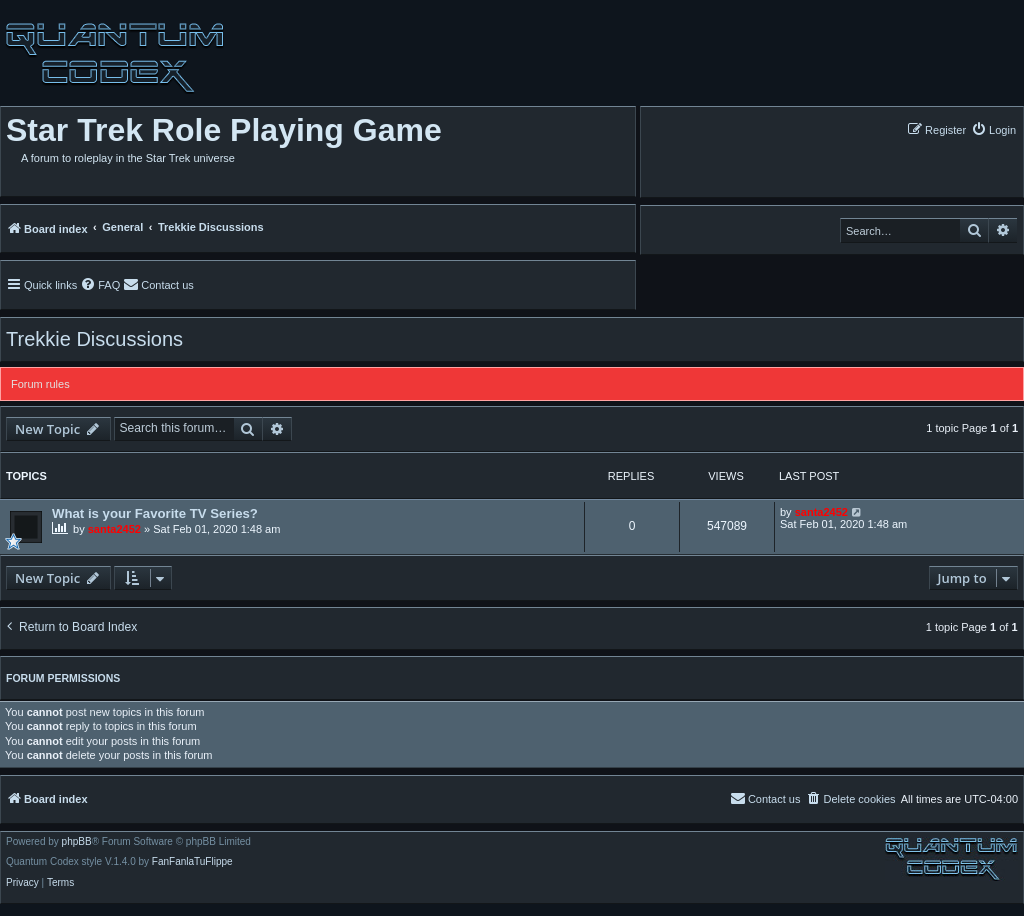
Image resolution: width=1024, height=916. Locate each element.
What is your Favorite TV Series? (155, 513)
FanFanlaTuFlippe (192, 862)
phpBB (77, 842)
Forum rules (40, 384)
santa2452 (114, 529)
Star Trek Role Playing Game (224, 130)
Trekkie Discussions (94, 339)
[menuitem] (993, 129)
